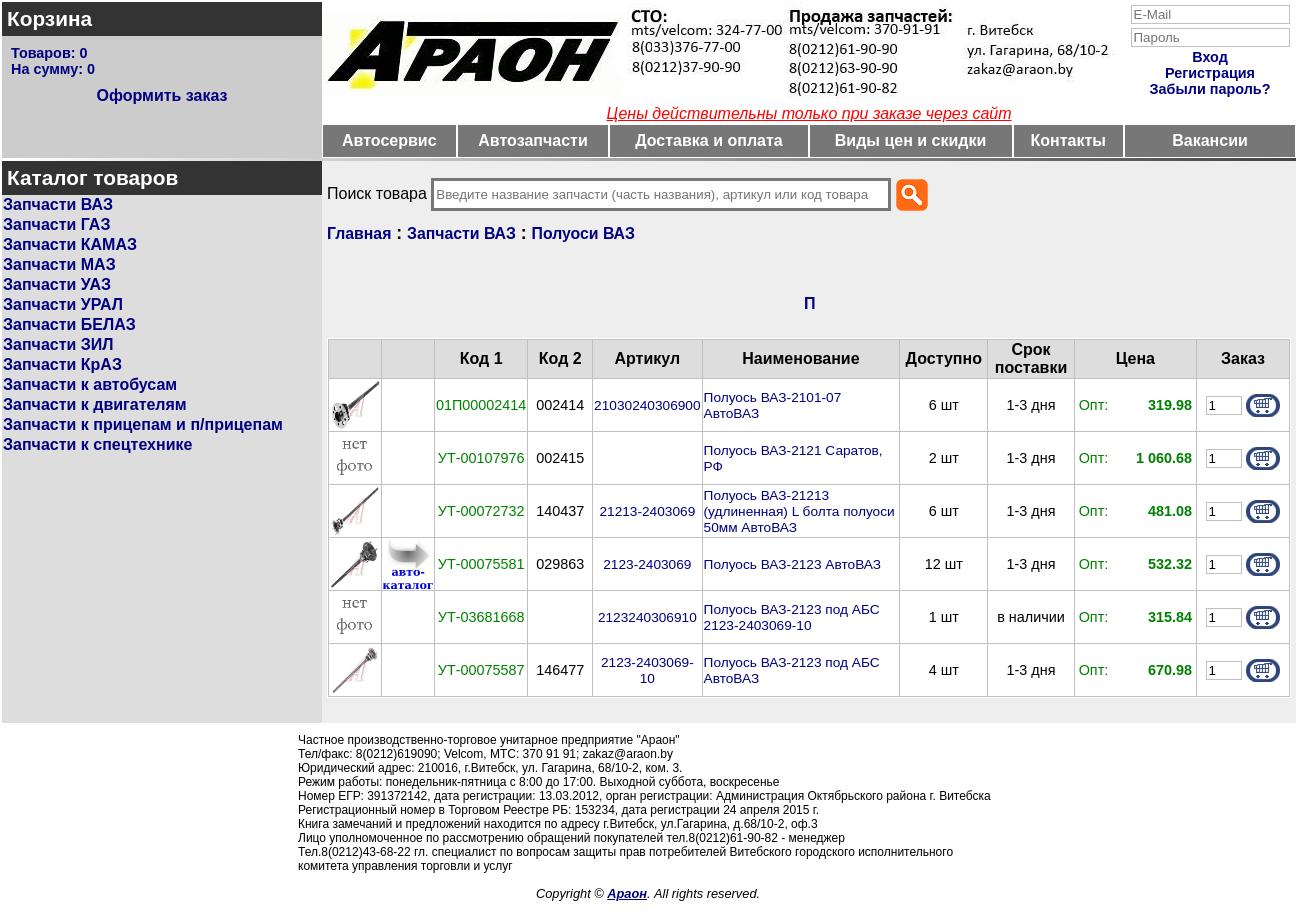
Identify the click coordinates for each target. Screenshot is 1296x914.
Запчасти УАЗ (57, 284)
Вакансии (1210, 140)
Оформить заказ (161, 95)
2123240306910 (647, 617)
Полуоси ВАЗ (583, 233)
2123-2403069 (647, 564)
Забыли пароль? (1210, 89)
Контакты (1068, 140)
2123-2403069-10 (647, 670)
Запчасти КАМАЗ (70, 244)
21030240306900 (647, 405)
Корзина (49, 18)
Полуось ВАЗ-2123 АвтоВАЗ (792, 564)
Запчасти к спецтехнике (97, 444)
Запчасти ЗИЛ (58, 344)
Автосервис (389, 140)
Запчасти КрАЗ (62, 364)
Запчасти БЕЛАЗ (69, 324)
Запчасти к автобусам (90, 384)
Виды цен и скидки (911, 140)
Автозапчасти (532, 140)
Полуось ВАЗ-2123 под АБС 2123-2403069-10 (792, 617)
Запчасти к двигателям (95, 404)
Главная (359, 233)
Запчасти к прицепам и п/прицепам (143, 424)
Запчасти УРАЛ (63, 304)
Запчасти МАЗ (59, 264)
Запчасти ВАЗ (58, 204)
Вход (1210, 57)
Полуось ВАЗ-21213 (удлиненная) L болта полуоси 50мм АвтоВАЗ (799, 511)
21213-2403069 (647, 511)
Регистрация (1210, 73)
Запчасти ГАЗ (56, 224)
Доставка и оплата (709, 140)
